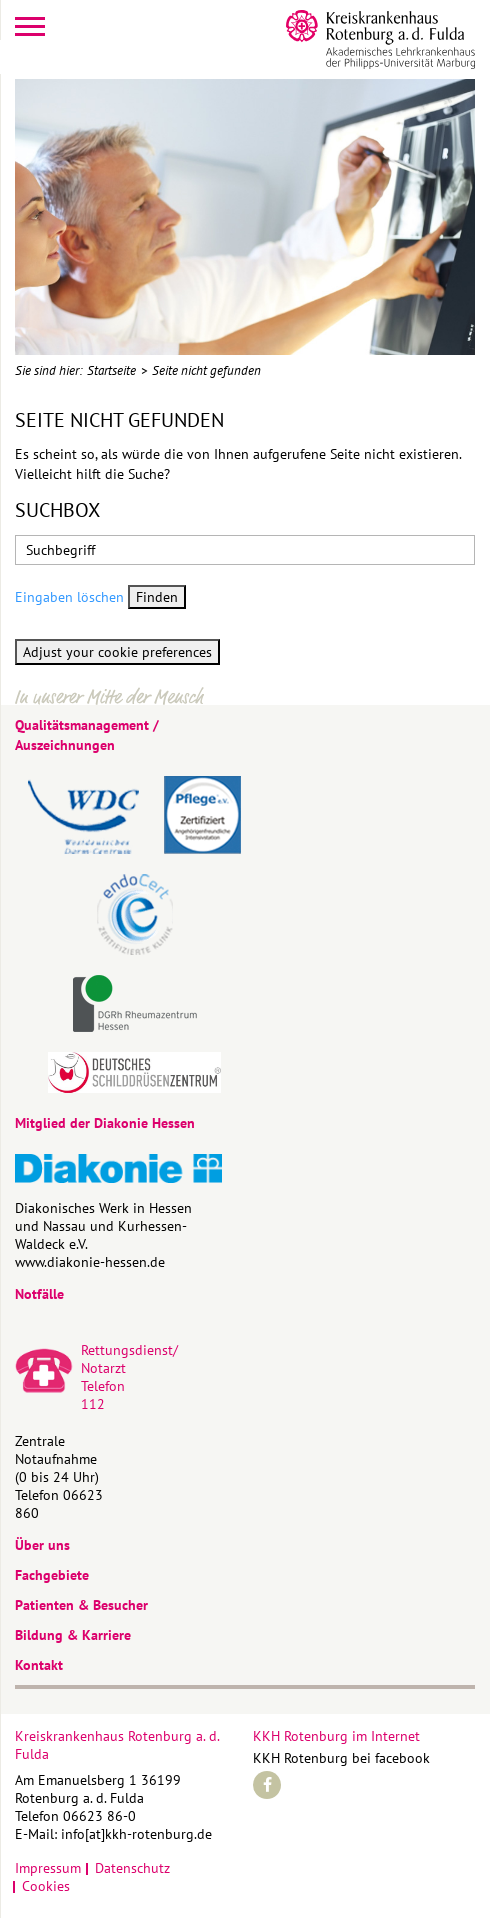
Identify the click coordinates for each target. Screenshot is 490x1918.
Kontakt (39, 1665)
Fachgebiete (52, 1575)
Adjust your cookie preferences (117, 652)
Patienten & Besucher (81, 1605)
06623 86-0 (99, 1816)
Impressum (48, 1868)
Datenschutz (132, 1868)
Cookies (46, 1886)
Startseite (111, 370)
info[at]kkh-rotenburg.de (136, 1834)
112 (93, 1404)
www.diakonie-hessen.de (90, 1262)
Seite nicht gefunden (206, 370)
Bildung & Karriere (73, 1635)
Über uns (42, 1545)
